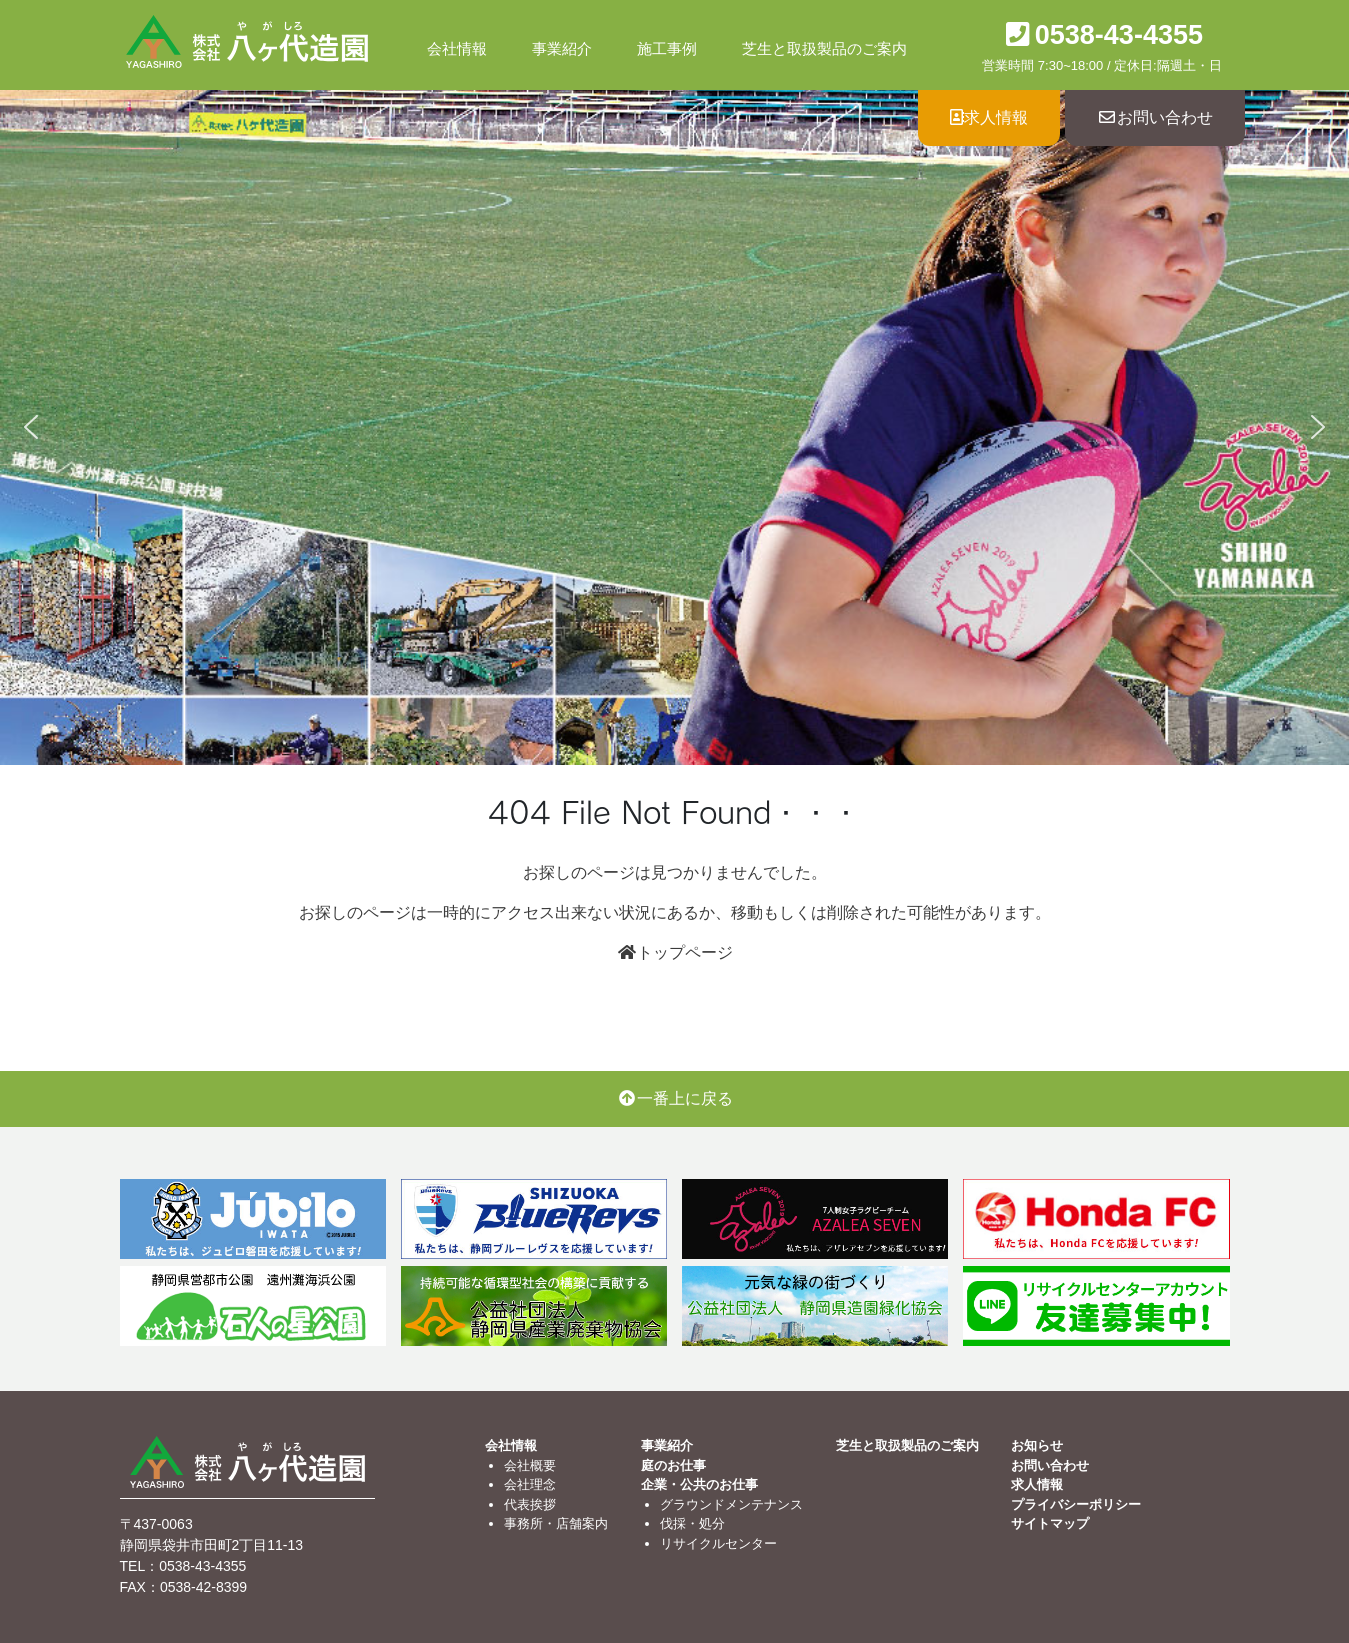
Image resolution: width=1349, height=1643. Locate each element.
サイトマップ (1050, 1523)
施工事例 (667, 48)
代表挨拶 (530, 1504)
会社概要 (530, 1465)
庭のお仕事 (673, 1465)
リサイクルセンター (718, 1543)
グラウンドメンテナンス (731, 1504)
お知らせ (1037, 1445)
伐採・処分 (692, 1523)
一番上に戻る (675, 1098)
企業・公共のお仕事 (699, 1484)
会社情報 (457, 48)
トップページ (675, 952)
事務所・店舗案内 (556, 1523)
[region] (674, 427)
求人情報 (989, 117)
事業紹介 (562, 48)
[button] (31, 427)
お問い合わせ (1155, 117)
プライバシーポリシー (1076, 1504)
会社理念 (530, 1484)
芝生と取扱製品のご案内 (824, 48)
